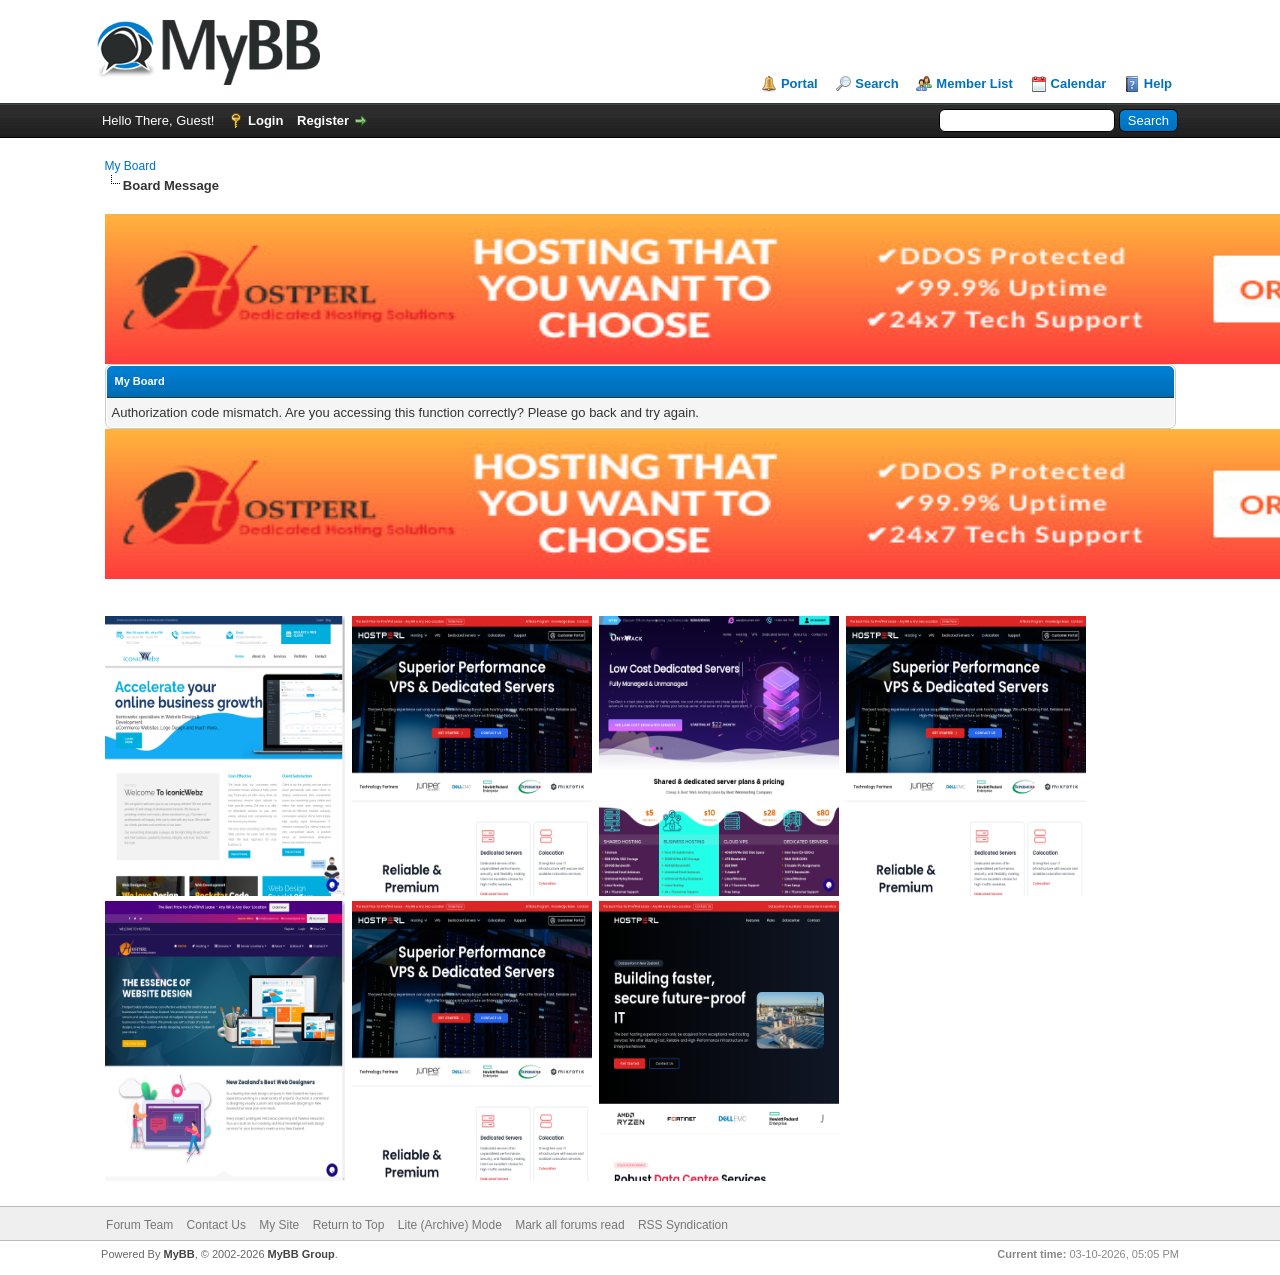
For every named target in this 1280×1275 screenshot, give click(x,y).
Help (1158, 83)
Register (323, 120)
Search (876, 83)
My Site (279, 1225)
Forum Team (139, 1225)
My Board (130, 166)
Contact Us (216, 1225)
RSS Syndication (683, 1225)
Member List (974, 83)
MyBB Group (301, 1254)
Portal (799, 83)
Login (265, 120)
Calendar (1079, 83)
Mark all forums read (569, 1225)
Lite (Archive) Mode (450, 1225)
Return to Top (349, 1225)
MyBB (178, 1254)
